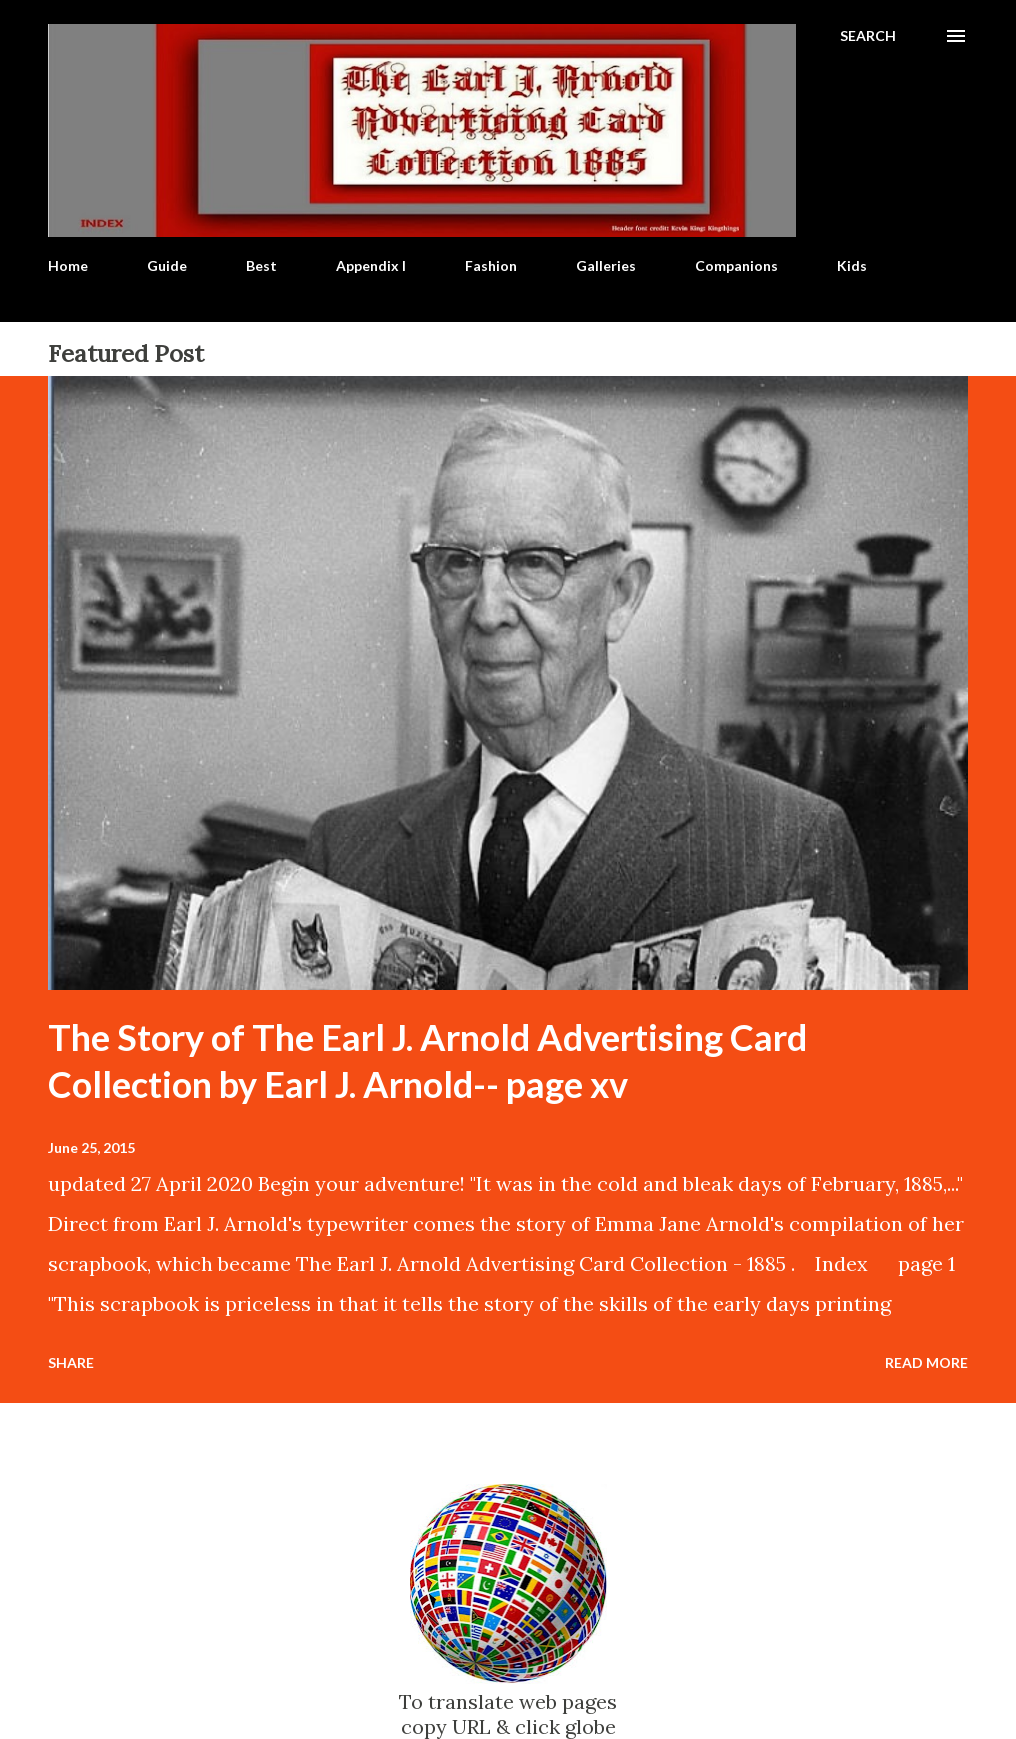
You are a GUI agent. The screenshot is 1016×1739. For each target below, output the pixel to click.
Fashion (491, 265)
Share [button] (71, 1362)
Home (68, 265)
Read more (926, 1362)
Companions (736, 265)
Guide (167, 265)
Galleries (606, 265)
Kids (852, 265)
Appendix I (371, 265)
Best (261, 265)
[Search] (868, 36)
